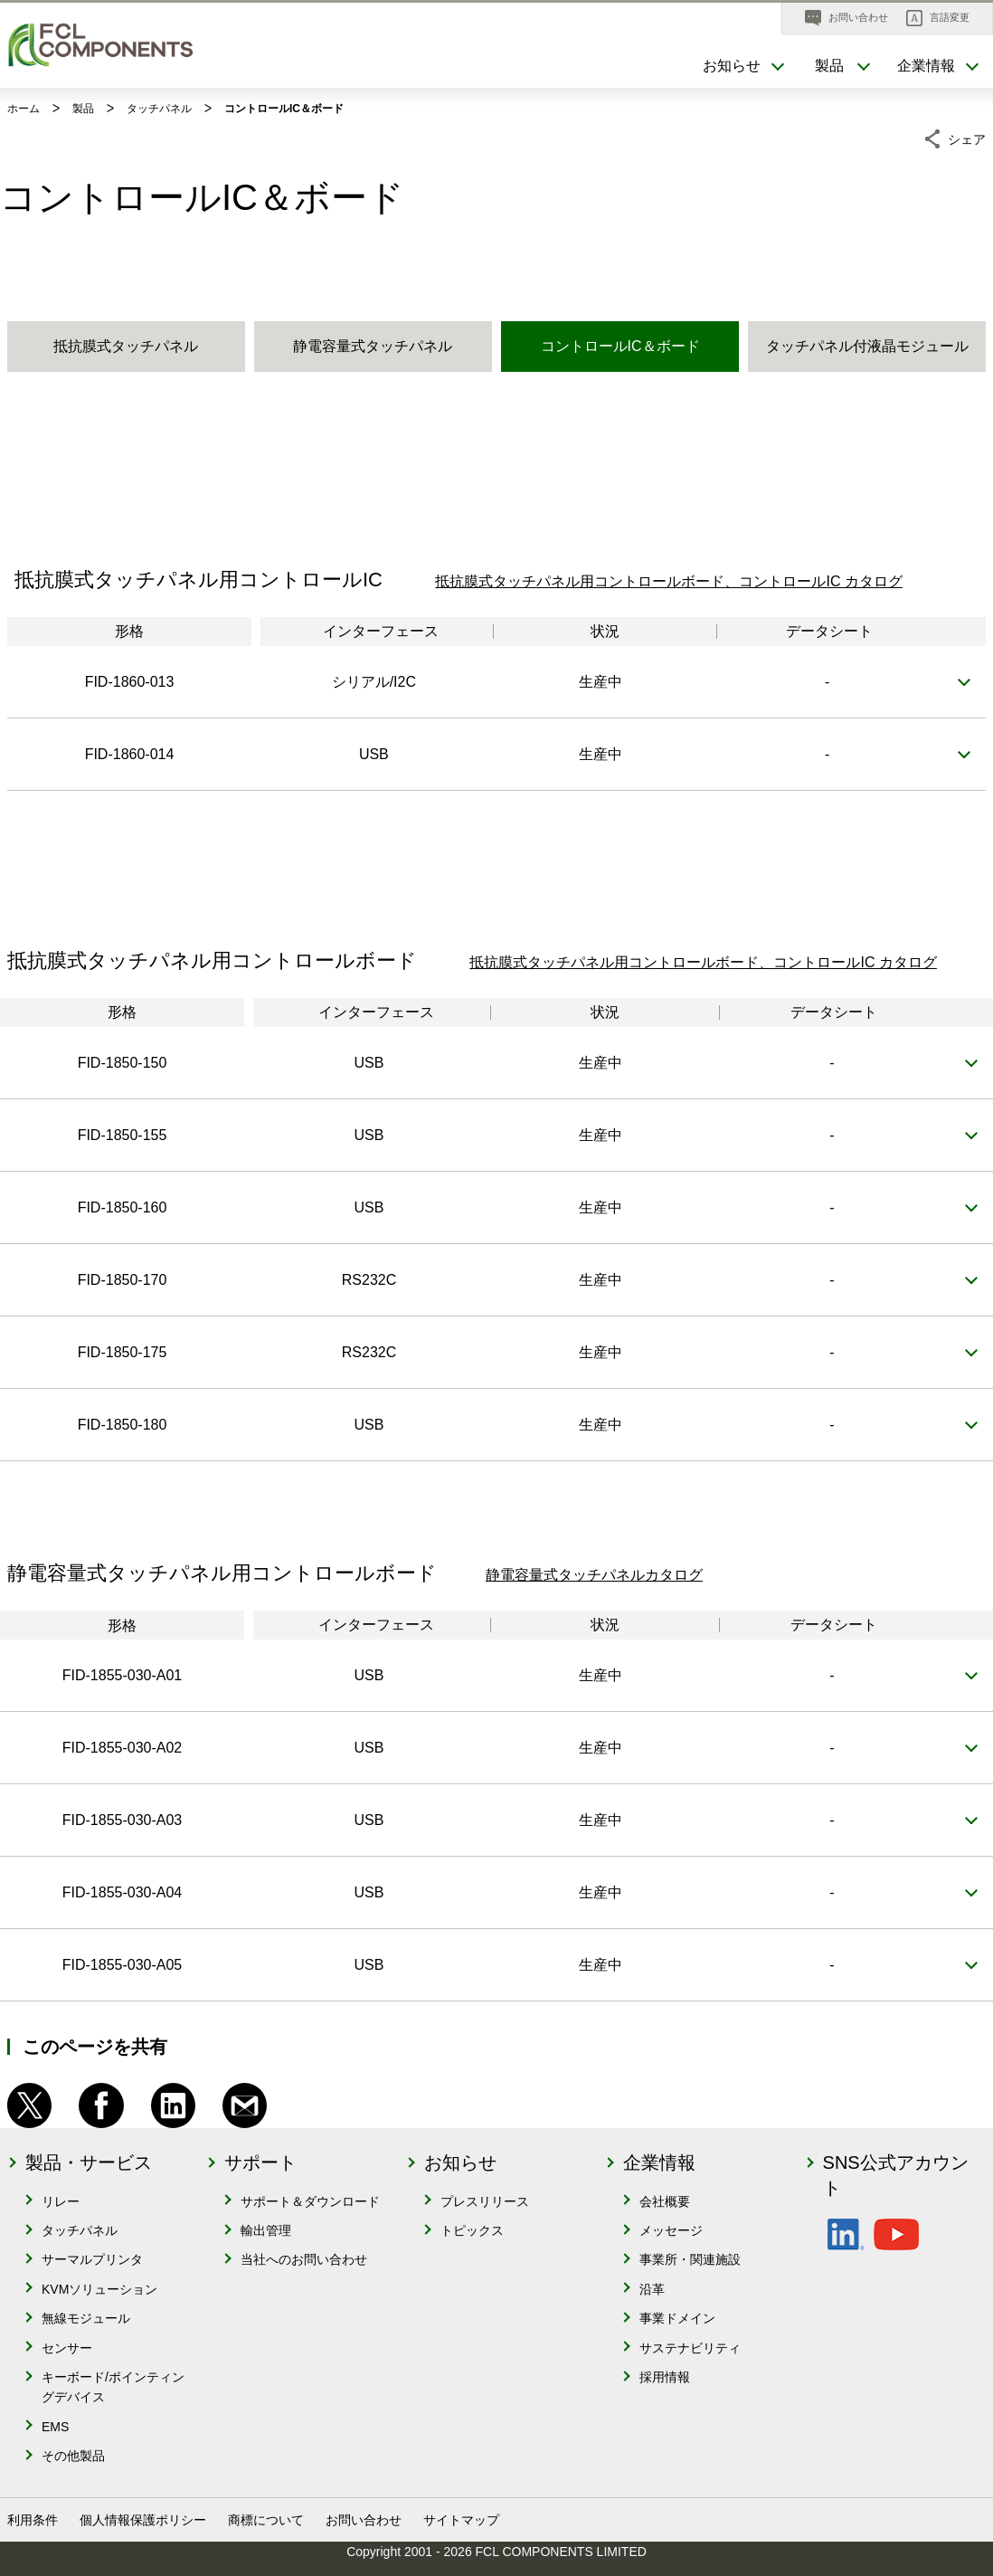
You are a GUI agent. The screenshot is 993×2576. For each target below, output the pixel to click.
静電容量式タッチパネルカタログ (594, 1575)
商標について (266, 2520)
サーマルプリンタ (92, 2259)
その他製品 (73, 2455)
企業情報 (659, 2162)
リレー (61, 2201)
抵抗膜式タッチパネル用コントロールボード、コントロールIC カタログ (668, 581)
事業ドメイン (677, 2318)
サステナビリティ (690, 2348)
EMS (55, 2426)
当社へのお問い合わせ (304, 2259)
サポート (260, 2162)
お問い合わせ (364, 2520)
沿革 (652, 2289)
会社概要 (664, 2201)
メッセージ (671, 2230)
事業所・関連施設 (690, 2259)
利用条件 (32, 2520)
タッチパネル (80, 2230)
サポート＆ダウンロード (310, 2201)
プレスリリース (484, 2201)
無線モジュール (86, 2318)
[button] (937, 18)
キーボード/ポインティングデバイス (113, 2387)
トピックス (472, 2230)
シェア (967, 137)
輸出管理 (266, 2230)
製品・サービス (88, 2162)
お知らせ (460, 2162)
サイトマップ (461, 2520)
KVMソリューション (99, 2289)
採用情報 (664, 2377)
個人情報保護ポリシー (143, 2520)
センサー (67, 2348)
